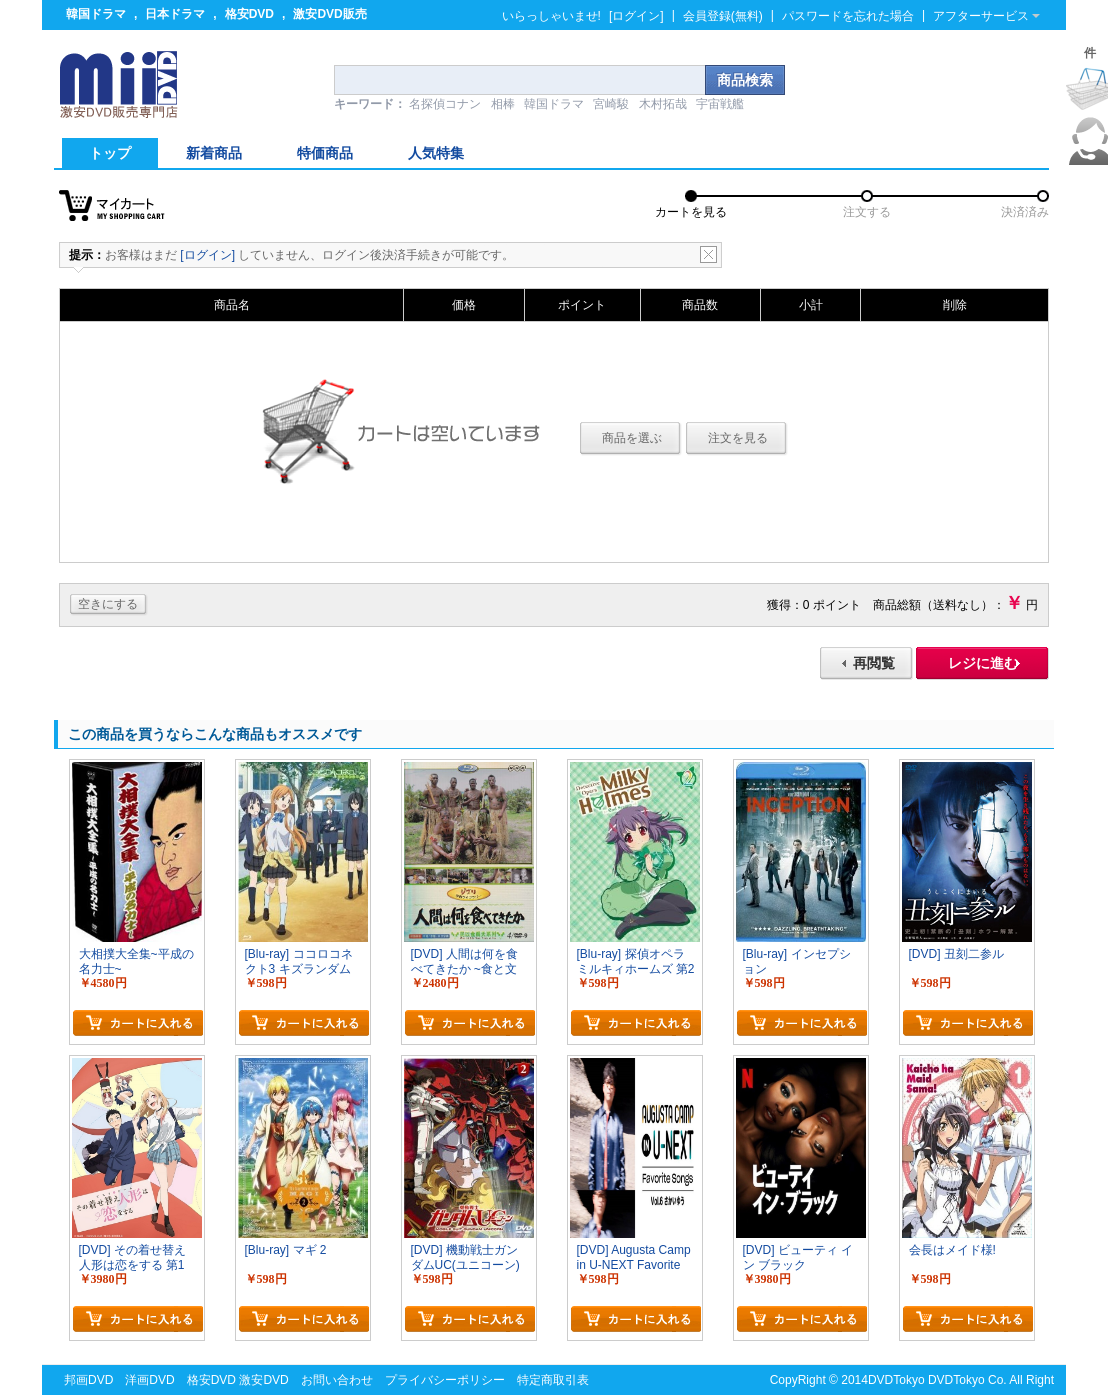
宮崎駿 (611, 104)
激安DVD (263, 1380)
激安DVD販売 (329, 14)
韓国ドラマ (96, 14)
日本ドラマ (175, 14)
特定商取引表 (553, 1380)
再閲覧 (874, 663)
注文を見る (738, 438)
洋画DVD (149, 1380)
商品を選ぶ (632, 438)
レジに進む (983, 663)
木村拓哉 (663, 104)
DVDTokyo (896, 1380)
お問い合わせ (337, 1380)
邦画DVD (88, 1380)
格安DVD (249, 14)
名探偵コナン (445, 104)
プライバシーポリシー (445, 1380)
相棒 (503, 104)
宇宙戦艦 (720, 104)
